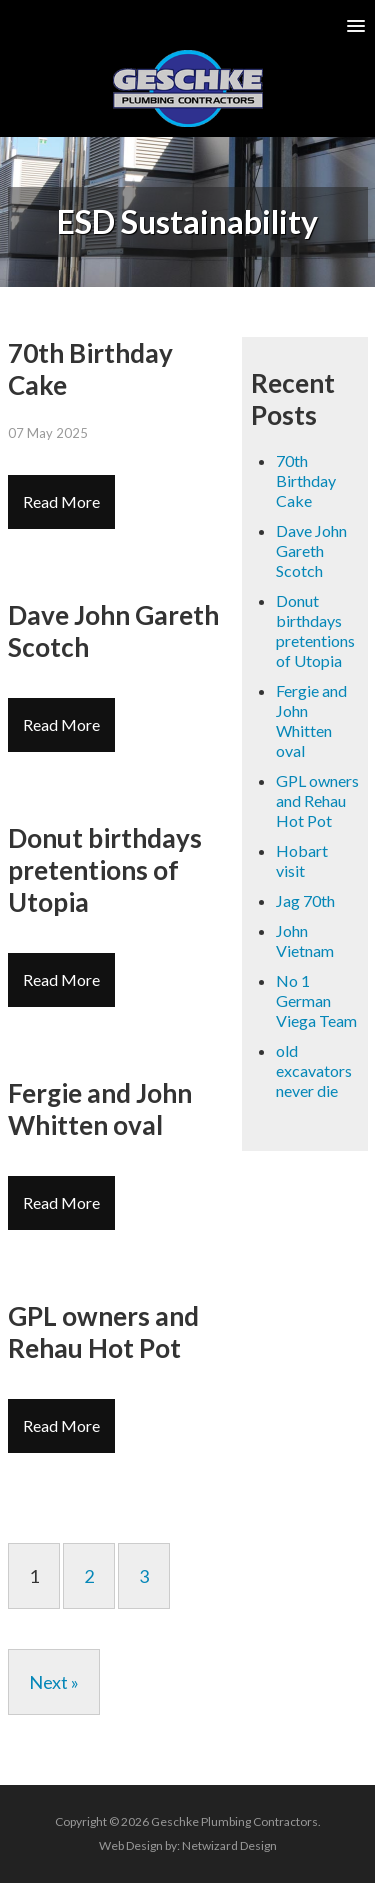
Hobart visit (302, 860)
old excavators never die (314, 1070)
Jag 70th (305, 900)
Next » (54, 1682)
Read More (61, 501)
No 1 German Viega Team (316, 1000)
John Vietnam (305, 940)
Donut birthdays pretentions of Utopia (315, 630)
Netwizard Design (229, 1845)
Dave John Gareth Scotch (311, 550)
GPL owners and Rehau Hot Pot (317, 800)
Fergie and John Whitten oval (311, 720)
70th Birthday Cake (306, 480)
